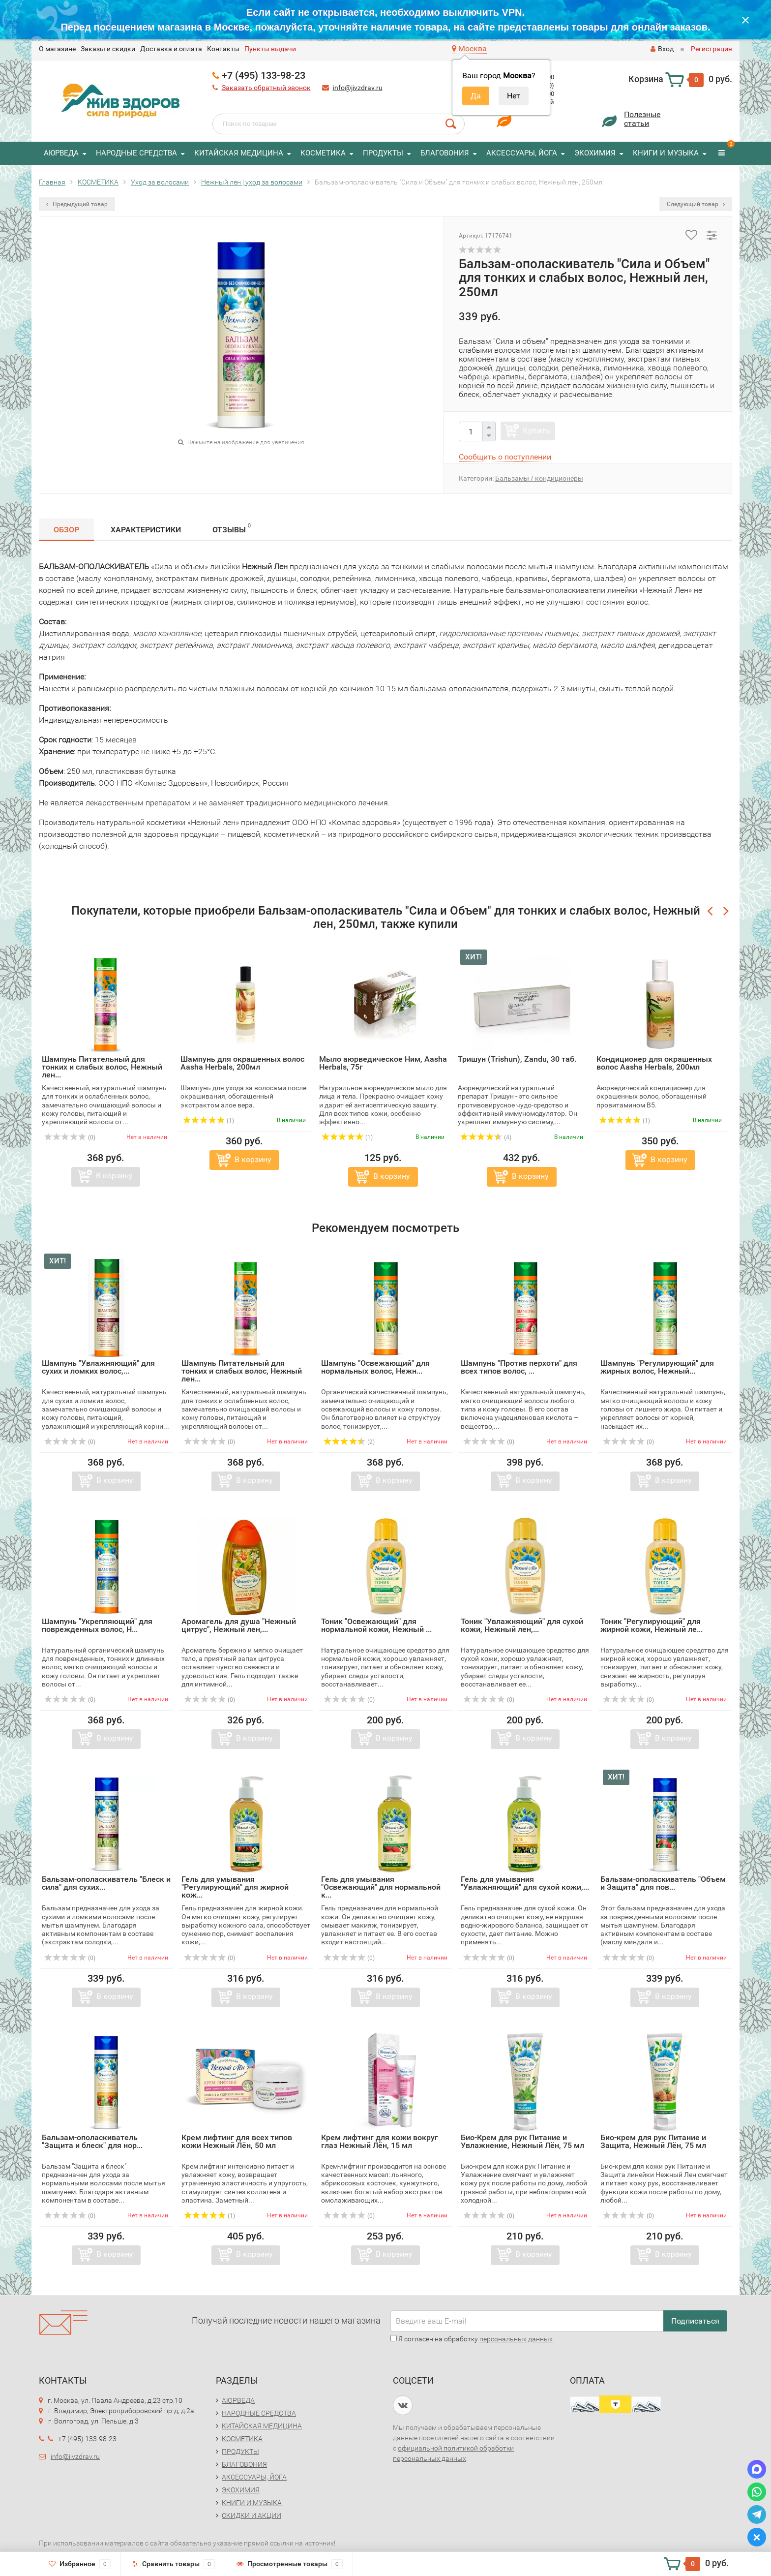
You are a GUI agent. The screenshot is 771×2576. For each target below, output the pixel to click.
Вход (662, 49)
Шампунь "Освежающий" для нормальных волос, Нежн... (375, 1367)
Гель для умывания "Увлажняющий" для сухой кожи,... (525, 1883)
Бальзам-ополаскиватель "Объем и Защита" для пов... (663, 1883)
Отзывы (231, 528)
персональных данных (516, 2339)
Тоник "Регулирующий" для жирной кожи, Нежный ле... (651, 1625)
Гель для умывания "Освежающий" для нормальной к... (381, 1887)
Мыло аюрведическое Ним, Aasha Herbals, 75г (383, 1063)
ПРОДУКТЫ (383, 153)
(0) (69, 1137)
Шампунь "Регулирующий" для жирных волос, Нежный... (657, 1367)
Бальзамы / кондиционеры (539, 478)
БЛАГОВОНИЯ (444, 153)
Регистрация (711, 49)
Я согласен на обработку (471, 2339)
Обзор (66, 529)
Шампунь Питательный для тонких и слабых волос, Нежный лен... (102, 1066)
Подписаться (695, 2321)
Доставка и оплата (171, 49)
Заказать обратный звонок (266, 88)
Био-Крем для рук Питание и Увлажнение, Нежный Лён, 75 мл (522, 2141)
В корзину (114, 1175)
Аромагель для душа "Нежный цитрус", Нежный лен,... (238, 1625)
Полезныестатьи (642, 119)
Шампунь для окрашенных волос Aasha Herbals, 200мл (242, 1063)
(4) (485, 1137)
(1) (208, 1120)
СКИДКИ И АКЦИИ (251, 2515)
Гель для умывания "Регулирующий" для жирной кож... (235, 1887)
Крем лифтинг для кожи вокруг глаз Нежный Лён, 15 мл (379, 2141)
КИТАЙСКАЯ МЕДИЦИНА (238, 153)
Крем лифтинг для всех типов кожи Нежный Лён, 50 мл (236, 2141)
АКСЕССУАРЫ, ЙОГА (521, 153)
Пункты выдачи (270, 49)
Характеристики (146, 529)
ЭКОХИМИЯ (595, 153)
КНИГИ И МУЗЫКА (666, 153)
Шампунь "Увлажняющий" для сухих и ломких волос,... (98, 1367)
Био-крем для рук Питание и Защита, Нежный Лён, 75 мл (653, 2141)
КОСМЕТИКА (323, 153)
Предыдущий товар (77, 204)
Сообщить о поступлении (505, 456)
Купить (536, 430)
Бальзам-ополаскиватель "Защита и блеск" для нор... (92, 2141)
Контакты (223, 49)
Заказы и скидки (108, 49)
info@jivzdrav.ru (358, 88)
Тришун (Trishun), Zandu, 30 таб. (517, 1059)
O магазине (57, 49)
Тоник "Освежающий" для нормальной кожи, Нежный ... (376, 1625)
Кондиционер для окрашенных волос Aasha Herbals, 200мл (654, 1063)
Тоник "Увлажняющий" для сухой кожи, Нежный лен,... (522, 1625)
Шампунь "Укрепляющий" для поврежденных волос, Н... (97, 1625)
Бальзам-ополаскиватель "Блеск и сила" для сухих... (106, 1883)
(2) (349, 1442)
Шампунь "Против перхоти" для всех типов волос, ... (519, 1367)
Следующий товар (696, 204)
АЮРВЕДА (61, 153)
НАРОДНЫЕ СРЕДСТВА (136, 153)
